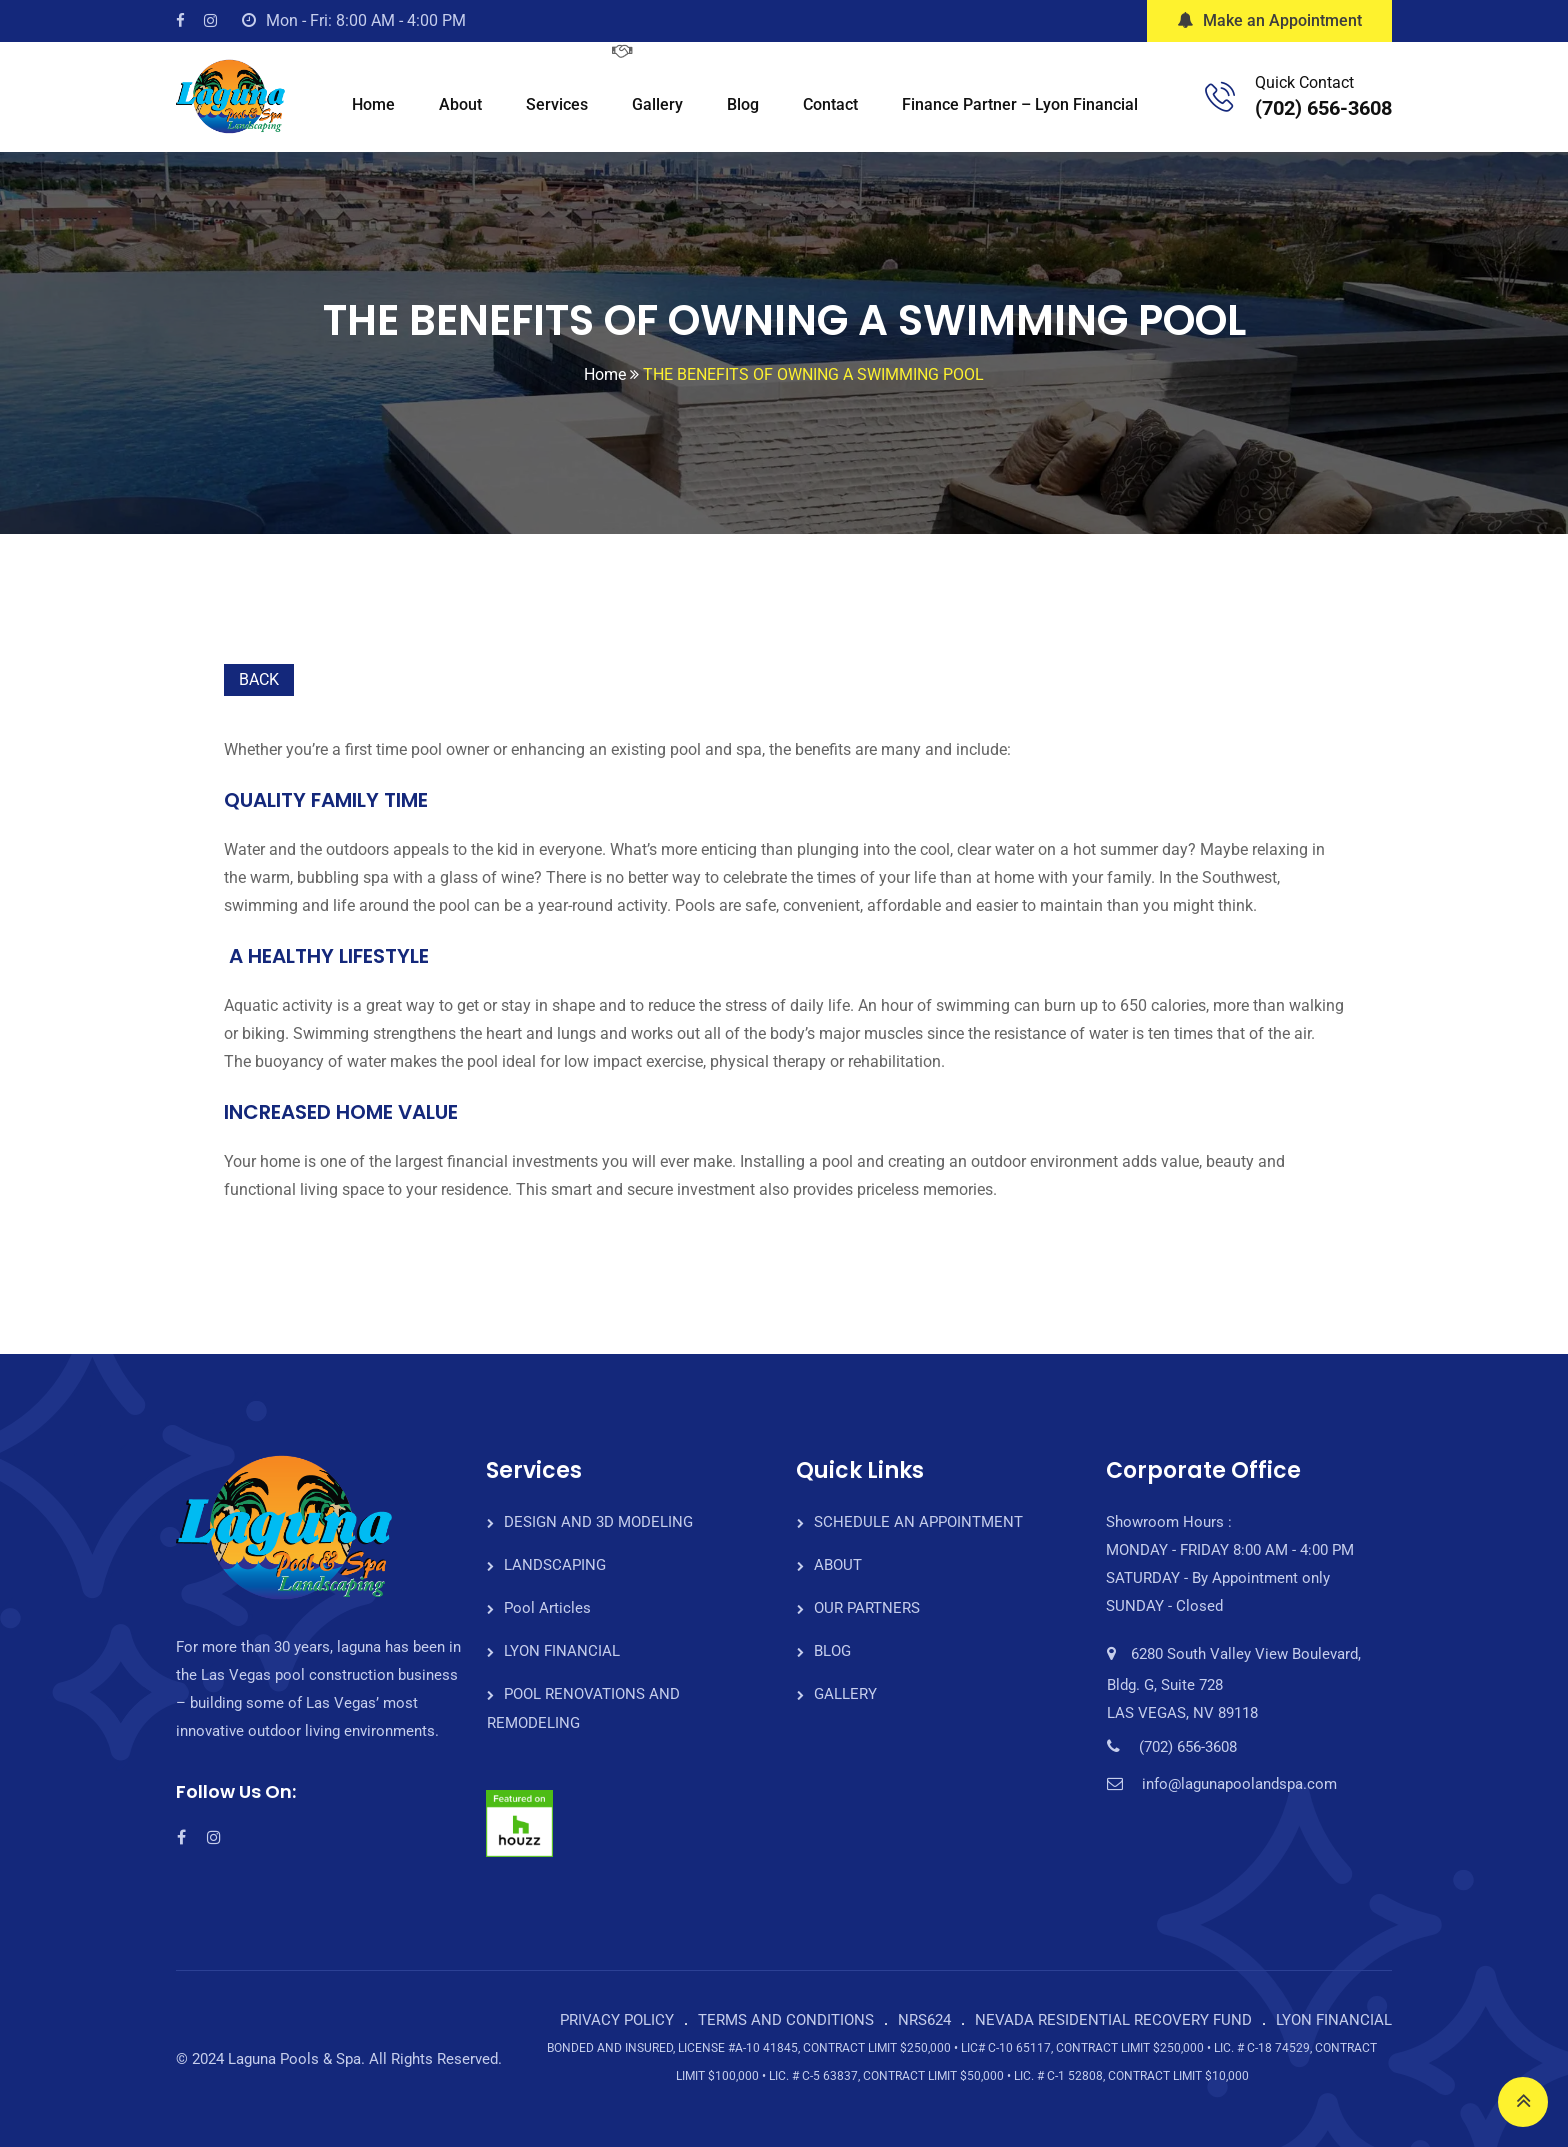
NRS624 (924, 2020)
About (460, 104)
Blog (743, 104)
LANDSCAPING (555, 1565)
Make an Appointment (1269, 20)
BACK (259, 679)
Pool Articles (547, 1608)
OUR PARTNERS (867, 1608)
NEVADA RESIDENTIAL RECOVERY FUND (1113, 2020)
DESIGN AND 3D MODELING (598, 1522)
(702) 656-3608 (1323, 108)
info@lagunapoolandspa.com (1239, 1784)
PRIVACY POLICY (617, 2020)
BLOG (832, 1651)
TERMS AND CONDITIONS (786, 2020)
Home (373, 104)
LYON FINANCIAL (562, 1651)
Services (557, 104)
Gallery (657, 104)
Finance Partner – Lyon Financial (1020, 104)
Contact (830, 104)
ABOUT (838, 1565)
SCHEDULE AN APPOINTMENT (918, 1522)
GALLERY (845, 1694)
